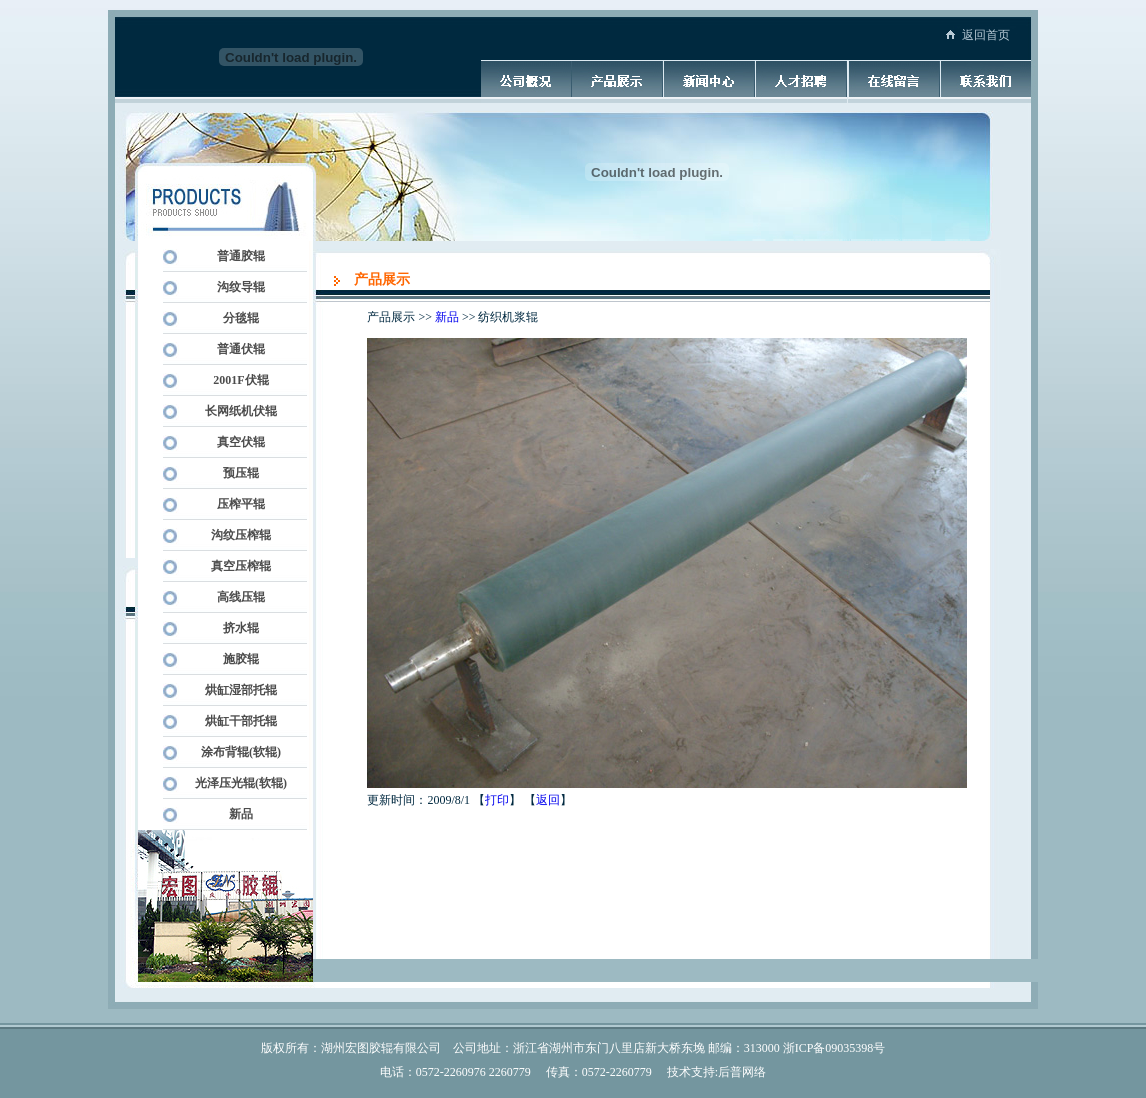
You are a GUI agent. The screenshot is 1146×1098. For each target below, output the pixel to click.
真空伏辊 (235, 442)
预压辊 (235, 473)
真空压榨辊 (235, 566)
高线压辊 (235, 597)
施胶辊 (235, 659)
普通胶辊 (235, 256)
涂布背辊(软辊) (235, 752)
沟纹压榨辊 (235, 535)
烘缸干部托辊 (235, 721)
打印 (497, 800)
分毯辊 (235, 318)
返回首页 (986, 35)
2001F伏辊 (234, 380)
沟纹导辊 (235, 287)
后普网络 (742, 1072)
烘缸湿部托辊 (235, 690)
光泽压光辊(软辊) (235, 783)
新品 (235, 814)
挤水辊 (235, 628)
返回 (548, 800)
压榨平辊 (235, 504)
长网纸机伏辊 (235, 411)
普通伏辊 (235, 349)
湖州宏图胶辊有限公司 (381, 1048)
